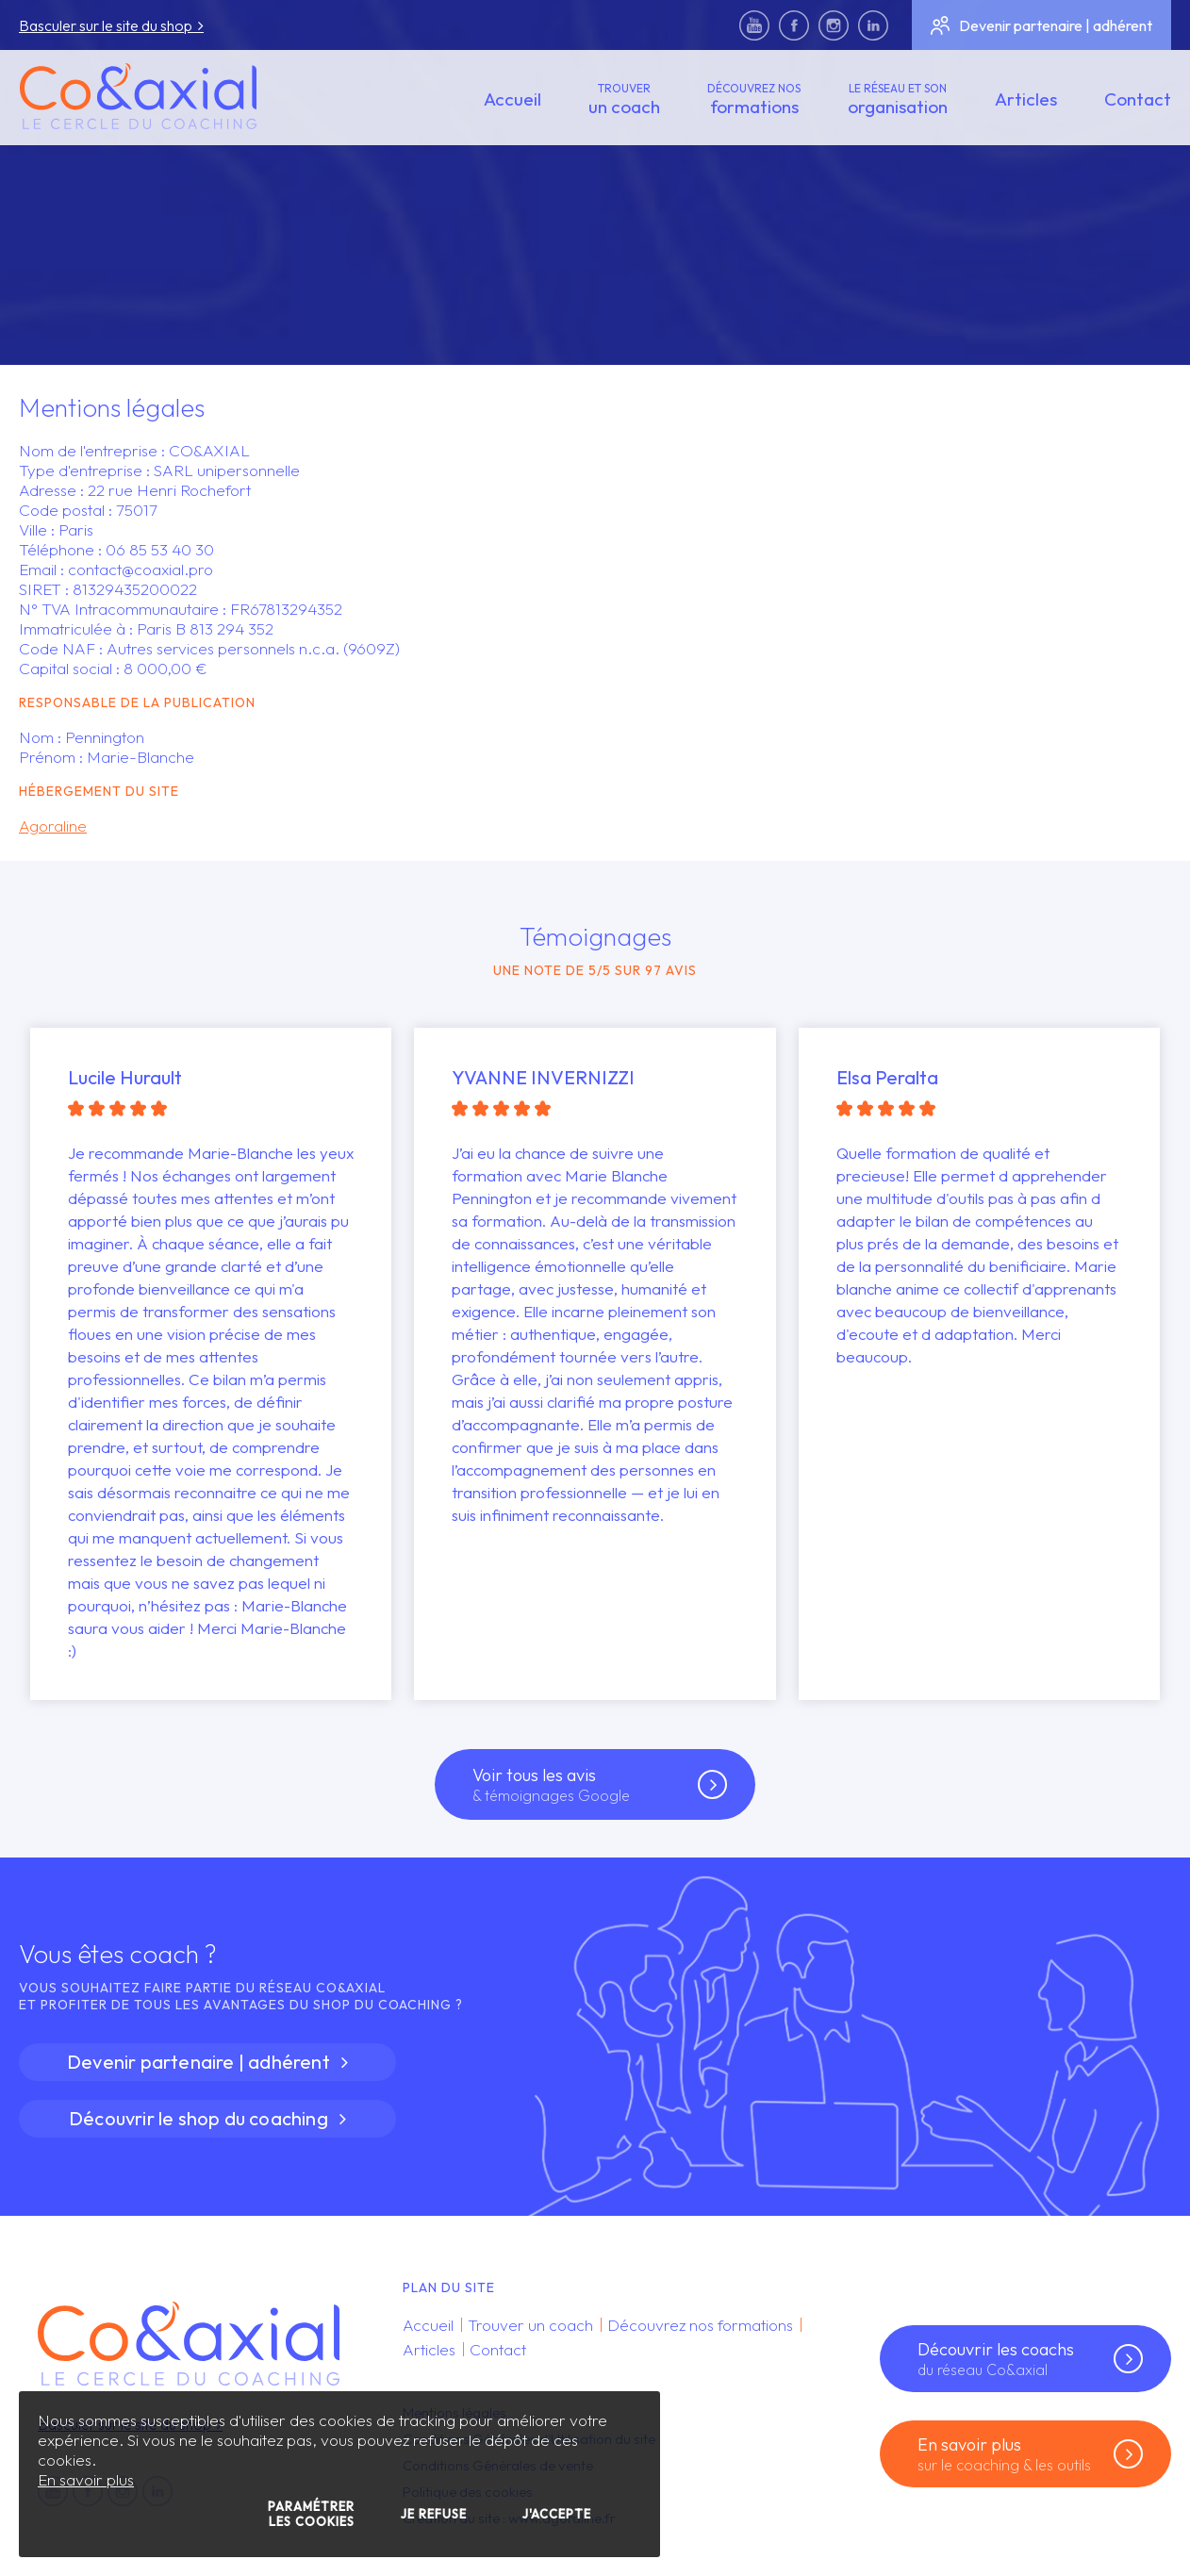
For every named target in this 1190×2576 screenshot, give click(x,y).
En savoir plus (86, 2479)
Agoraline (53, 825)
